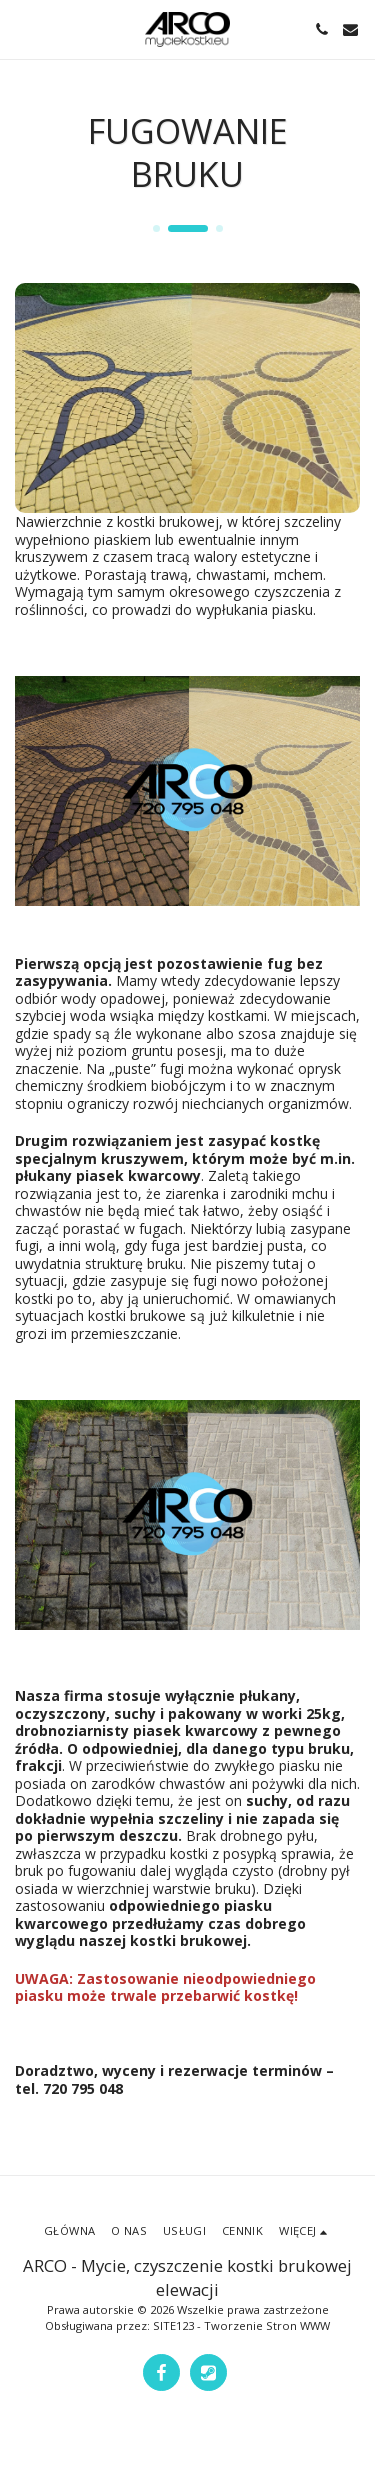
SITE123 (173, 2325)
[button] (22, 28)
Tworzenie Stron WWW (267, 2325)
